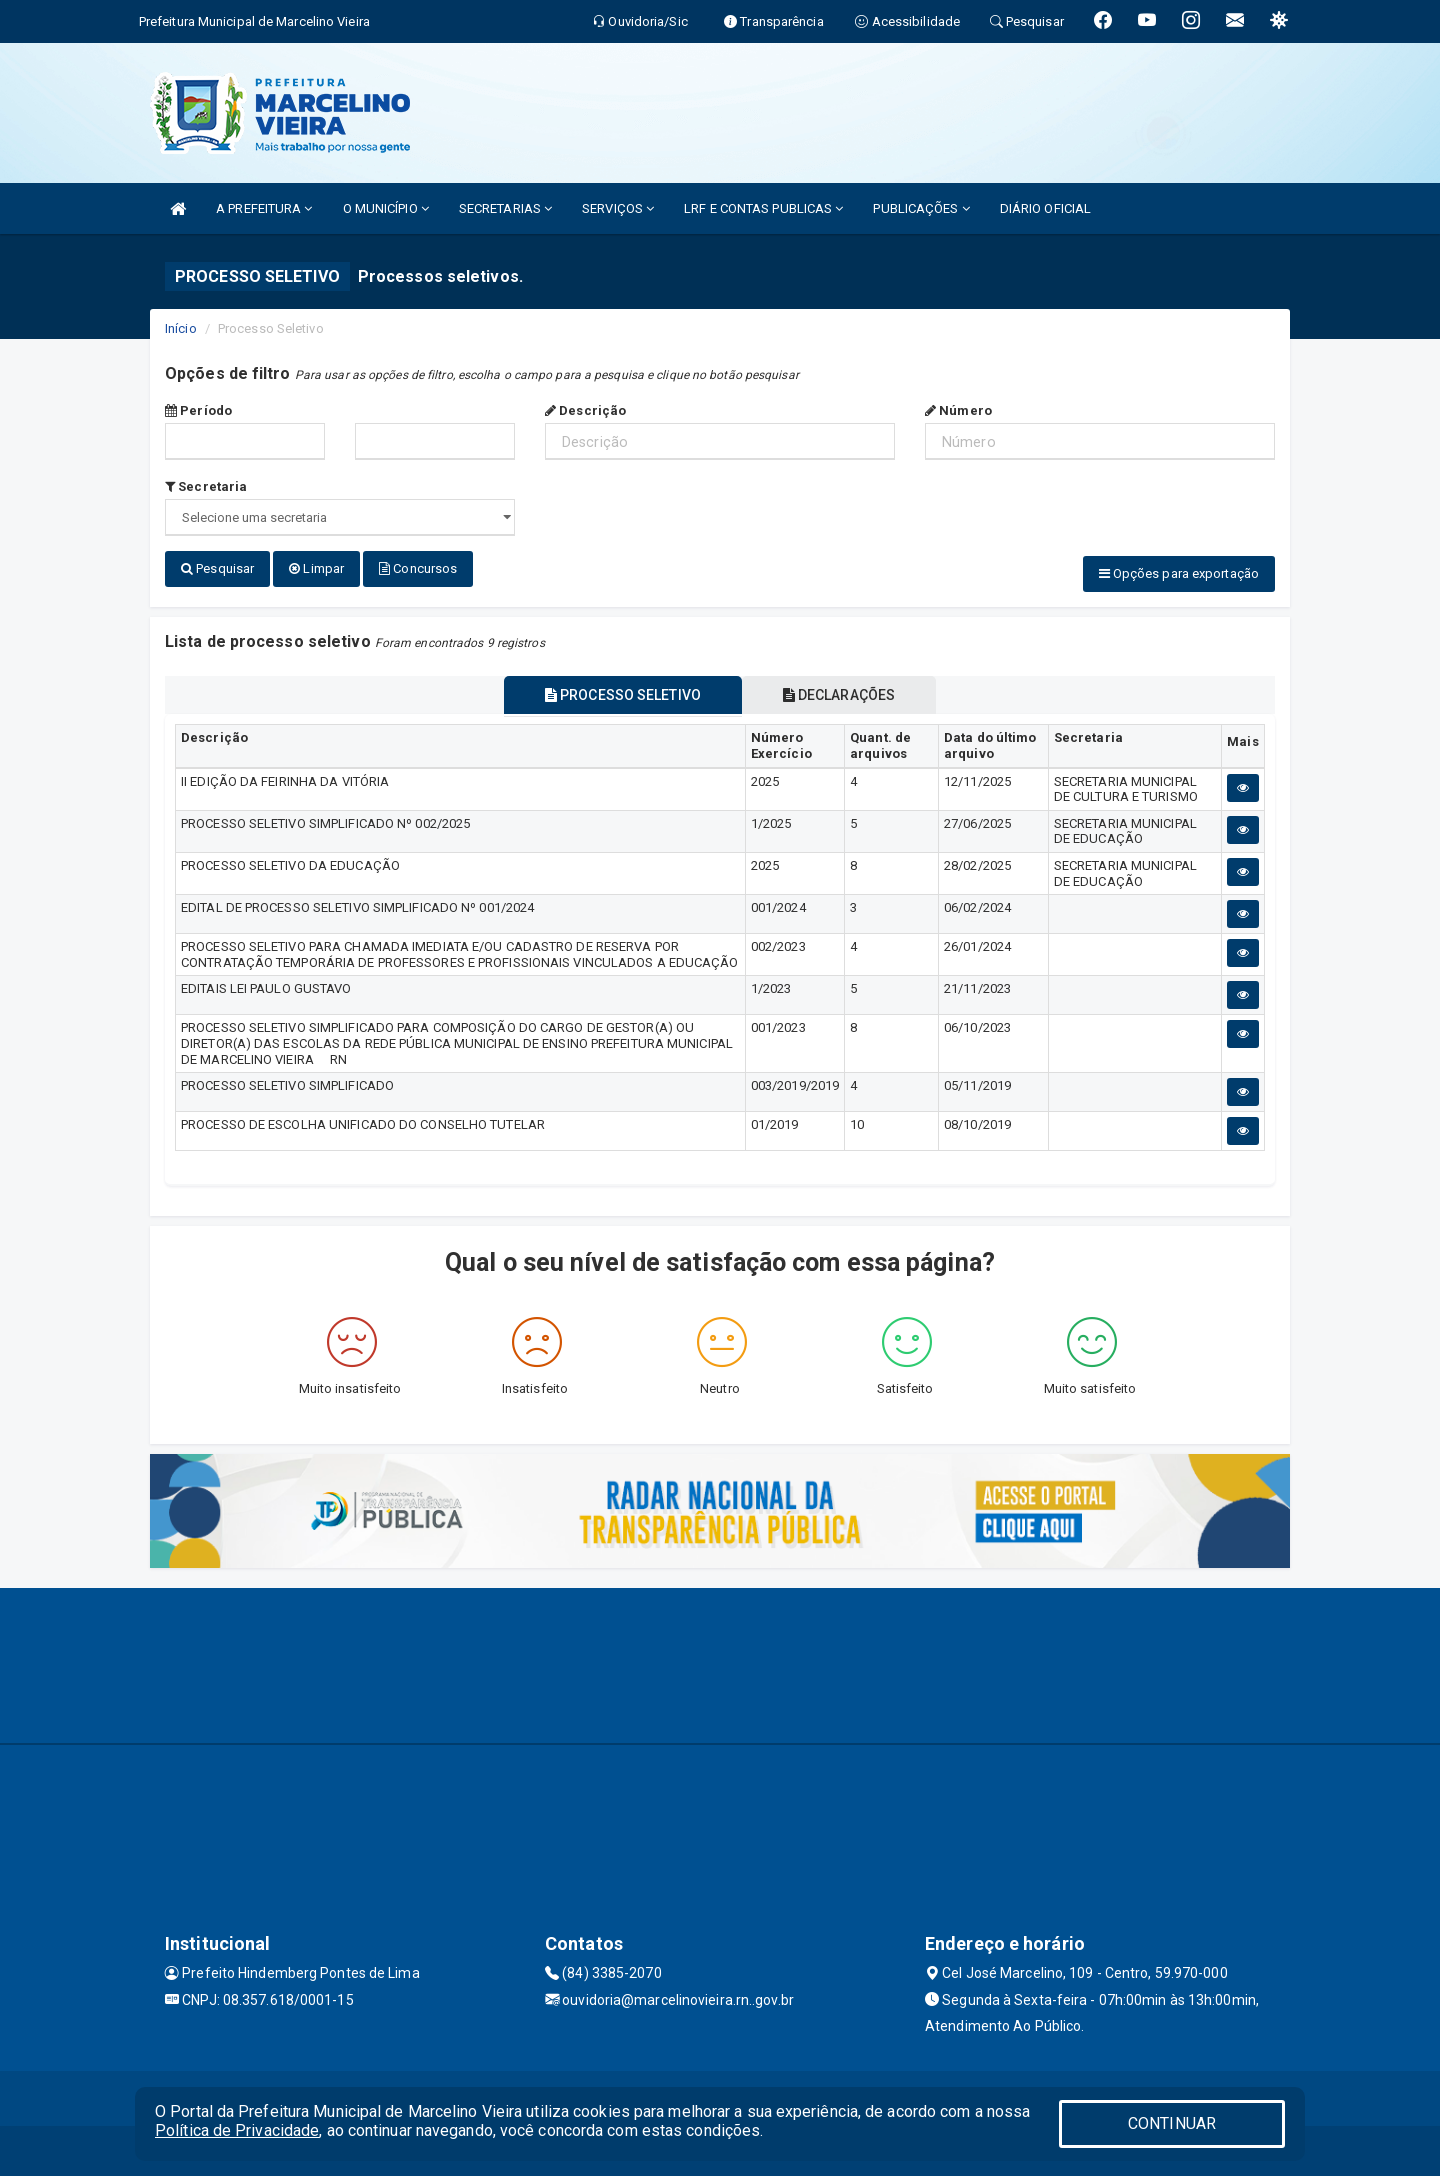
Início (181, 328)
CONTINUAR (1172, 2123)
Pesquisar (217, 568)
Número (958, 410)
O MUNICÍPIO (386, 208)
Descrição (585, 410)
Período (198, 410)
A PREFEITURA (264, 208)
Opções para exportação (1179, 573)
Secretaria (206, 486)
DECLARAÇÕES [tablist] (840, 695)
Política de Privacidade (237, 2130)
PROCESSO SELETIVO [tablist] (622, 695)
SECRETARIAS (505, 208)
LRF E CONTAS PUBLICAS (763, 208)
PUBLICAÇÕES (921, 208)
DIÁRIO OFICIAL (1045, 208)
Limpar (316, 568)
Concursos (418, 568)
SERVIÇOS (618, 208)
